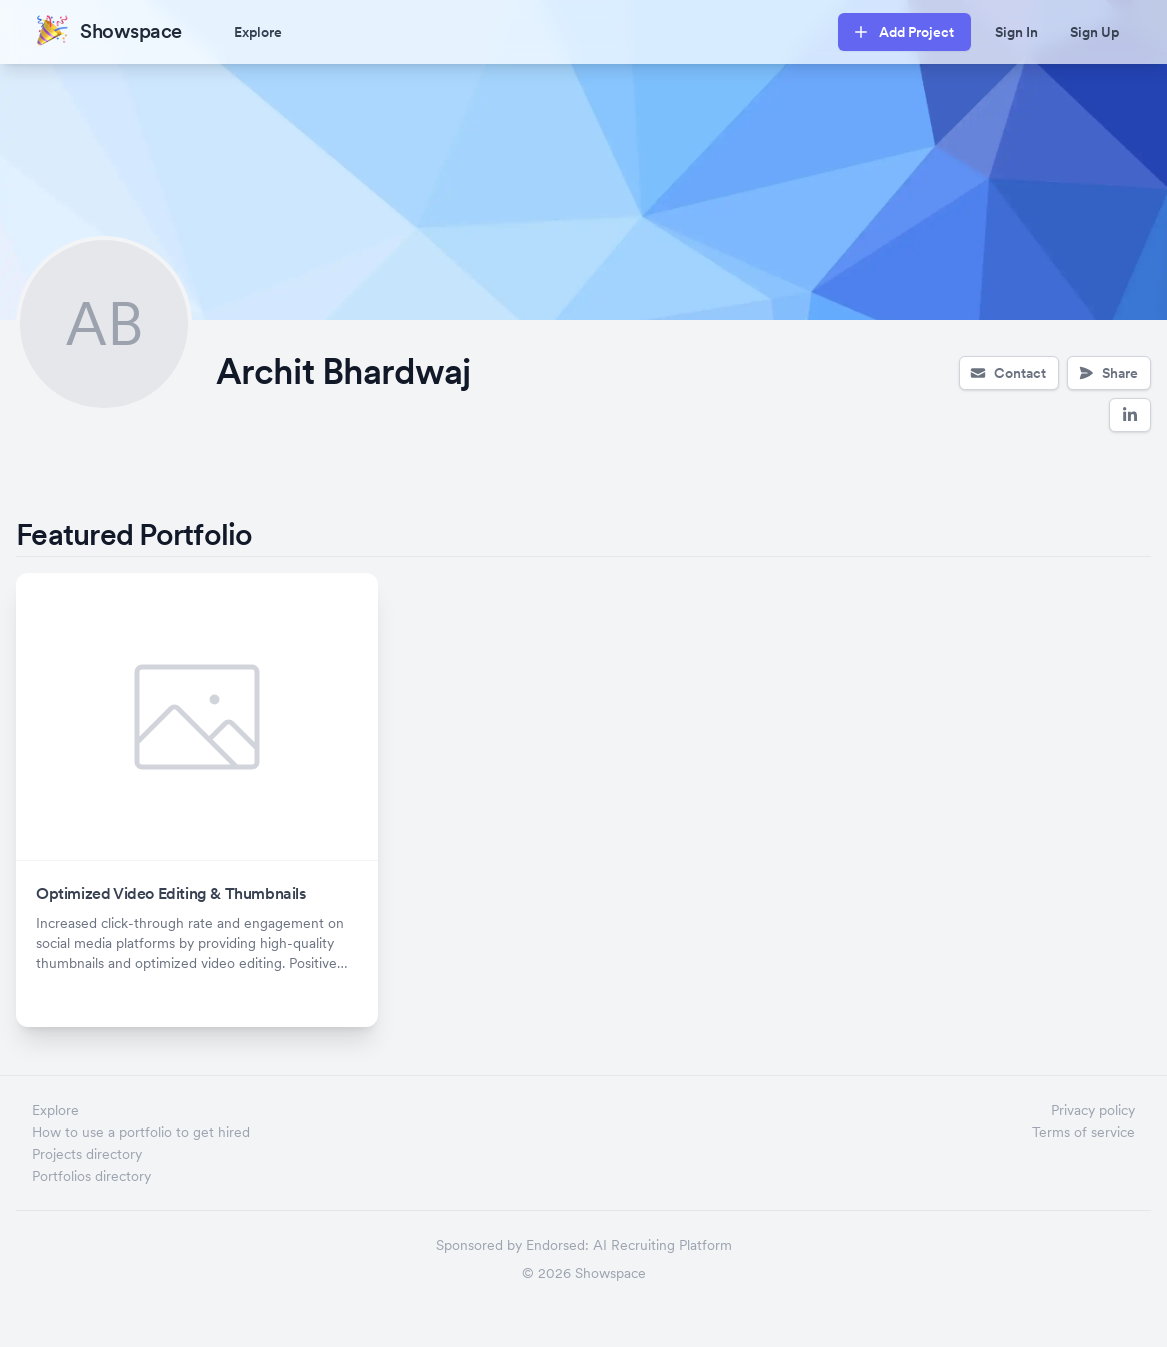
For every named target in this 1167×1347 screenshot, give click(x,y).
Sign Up (1094, 32)
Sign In (1016, 32)
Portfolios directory (91, 1176)
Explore (258, 32)
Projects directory (87, 1154)
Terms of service (1083, 1132)
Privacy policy (1093, 1110)
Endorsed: (557, 1245)
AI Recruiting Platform (662, 1245)
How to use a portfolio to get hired (141, 1132)
